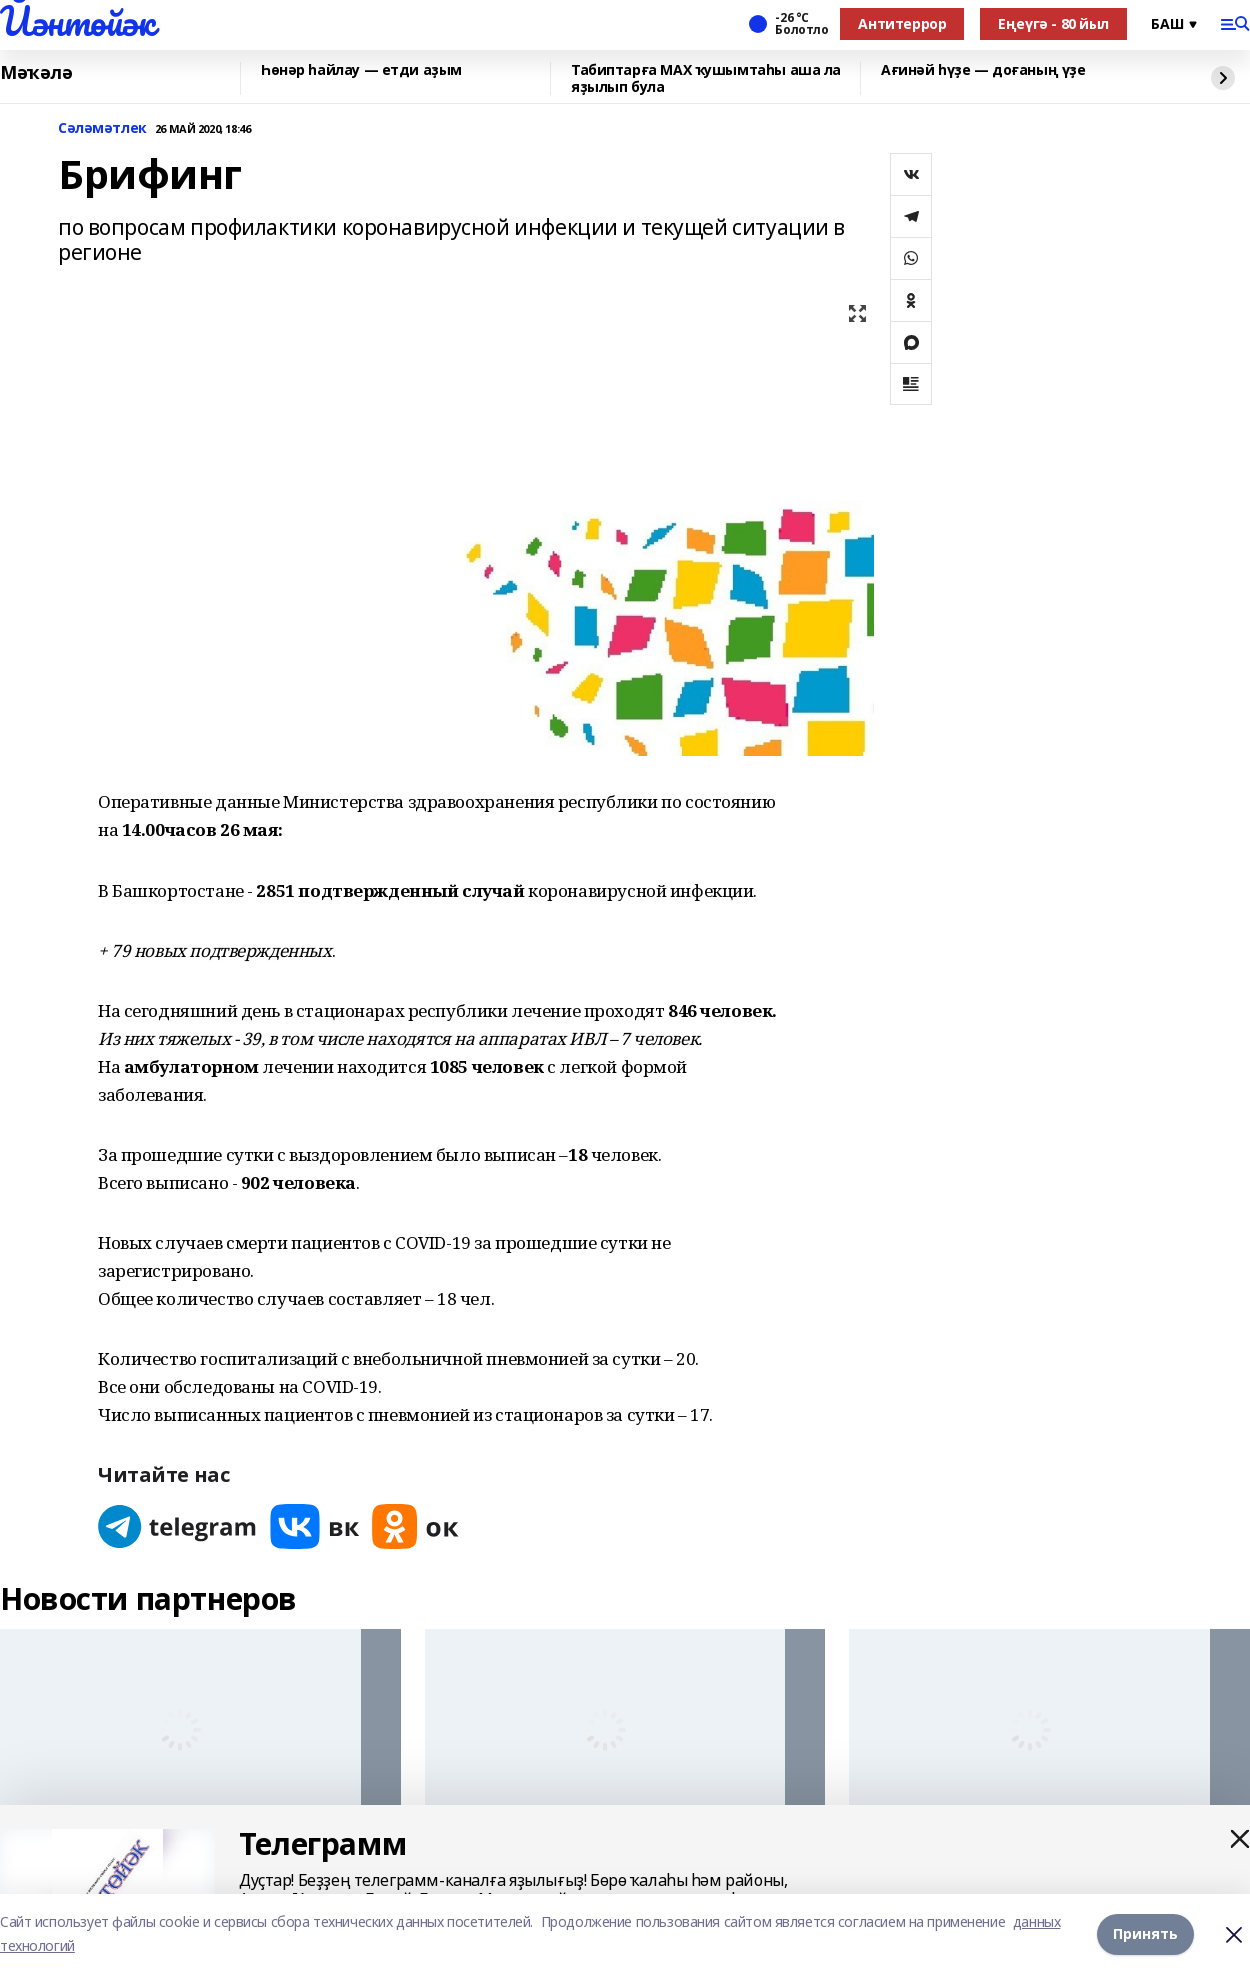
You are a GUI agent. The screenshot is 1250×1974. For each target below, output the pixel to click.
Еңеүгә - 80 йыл (1053, 23)
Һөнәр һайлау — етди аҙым (361, 70)
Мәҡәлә (36, 73)
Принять (1145, 1933)
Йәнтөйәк (77, 21)
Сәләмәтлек (102, 128)
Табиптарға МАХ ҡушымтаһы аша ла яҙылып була (706, 78)
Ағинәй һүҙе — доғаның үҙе (983, 70)
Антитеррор (902, 23)
